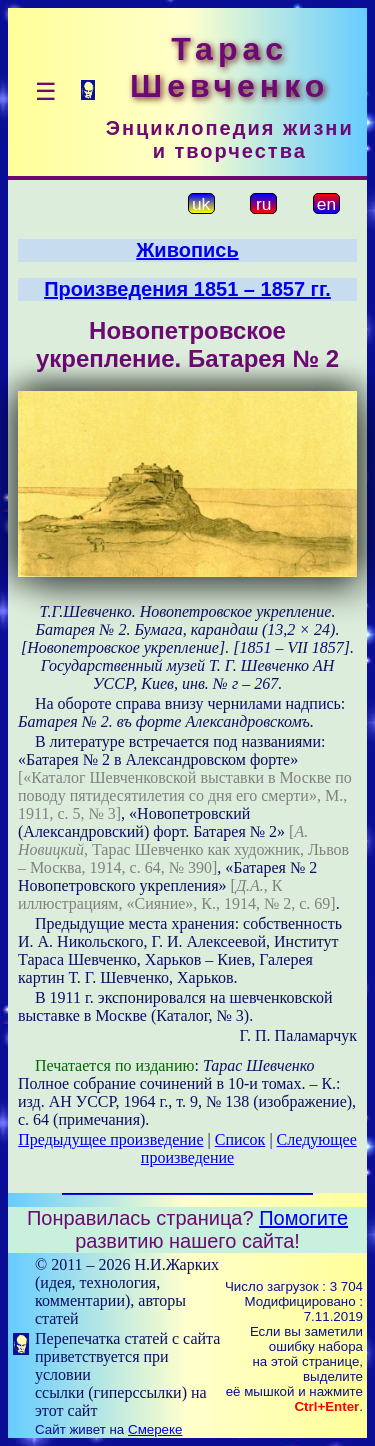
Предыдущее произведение (110, 1139)
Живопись (187, 250)
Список (240, 1139)
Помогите (303, 1218)
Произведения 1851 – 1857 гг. (187, 289)
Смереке (155, 1429)
